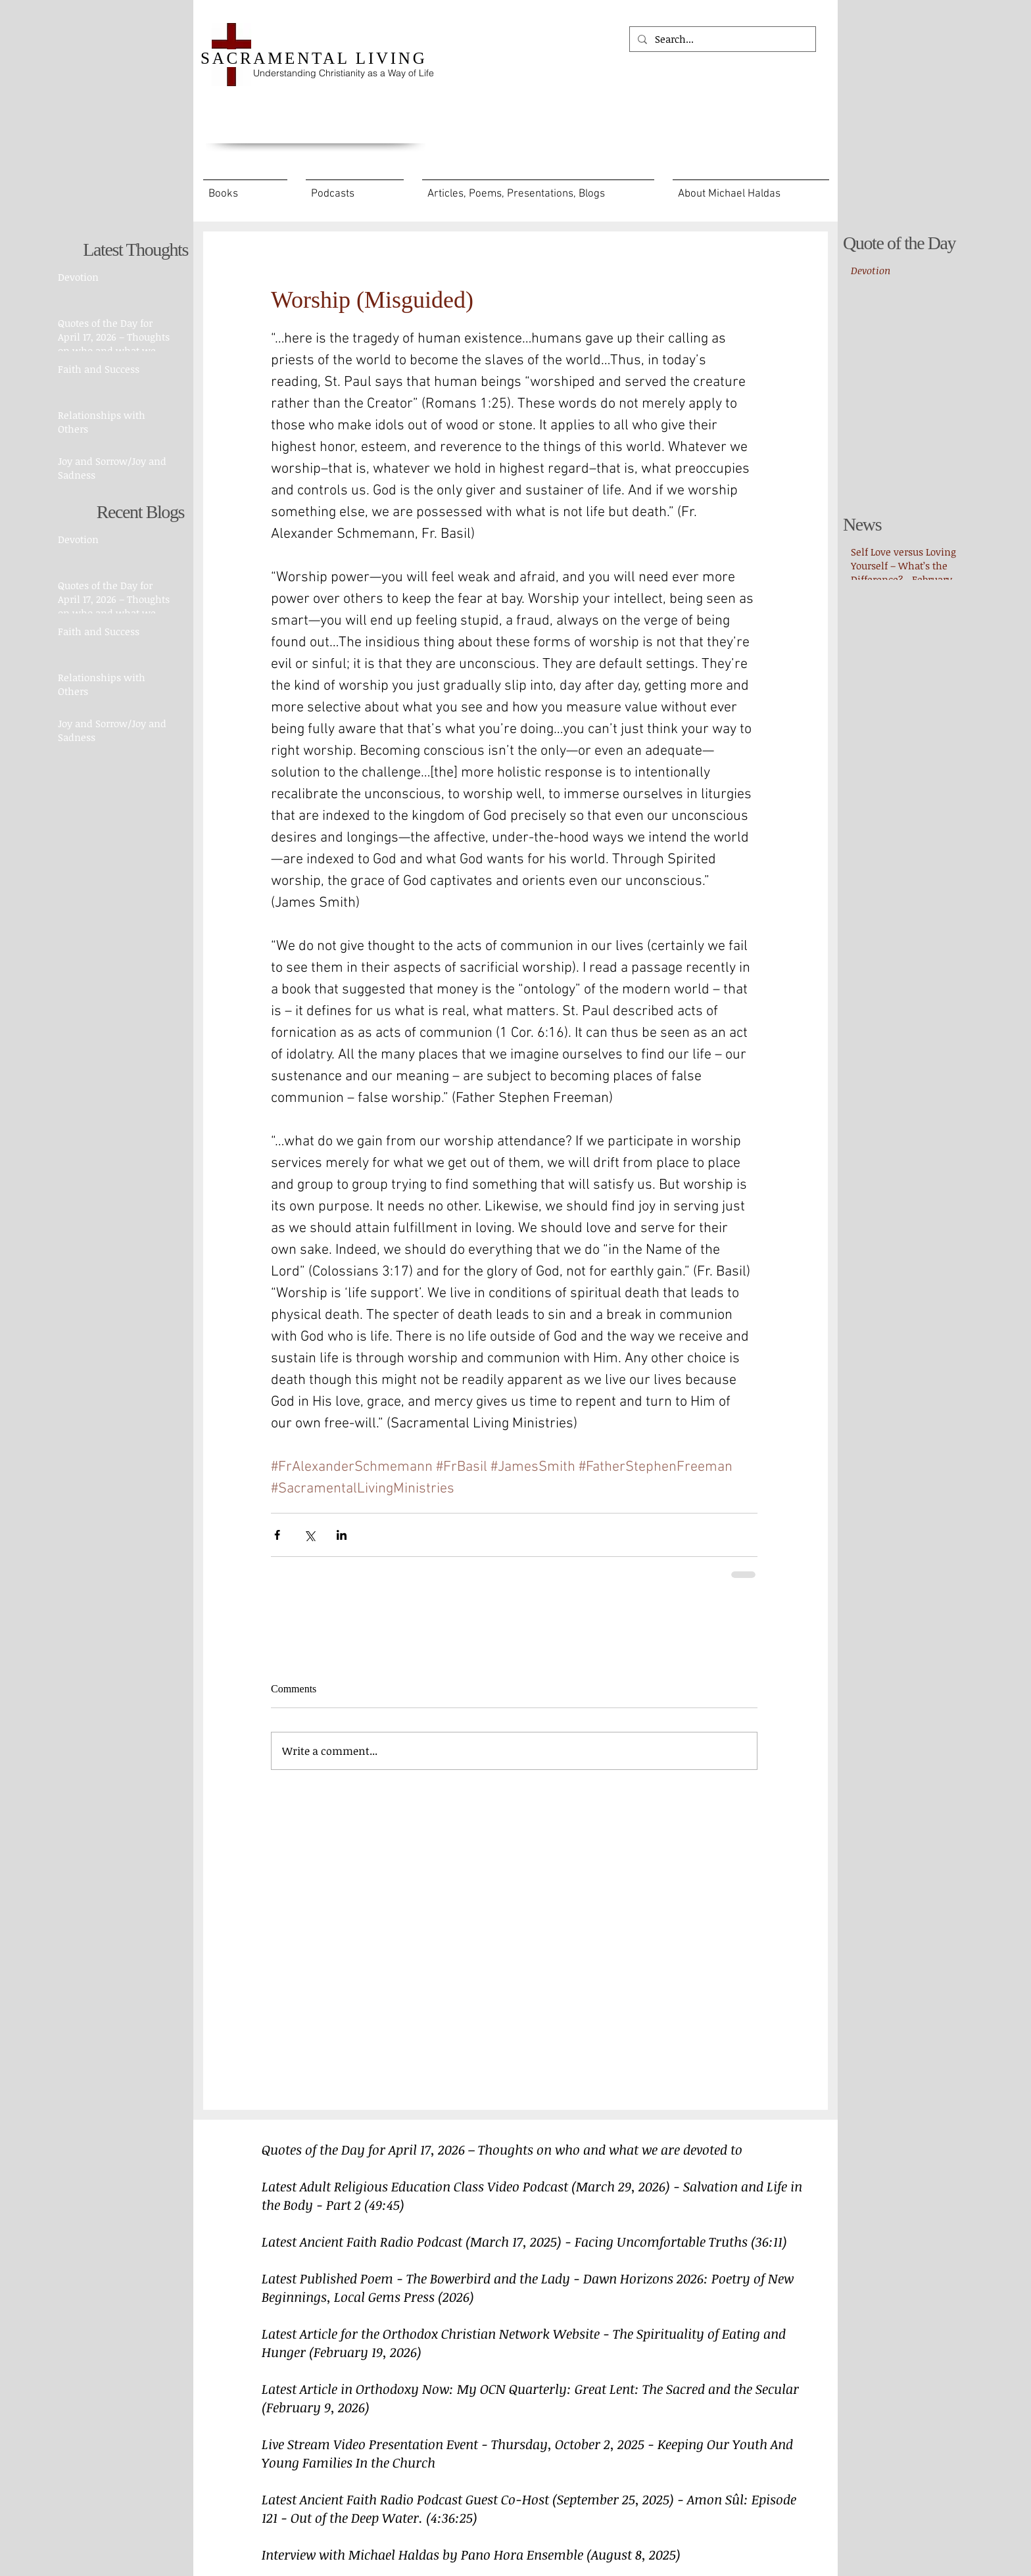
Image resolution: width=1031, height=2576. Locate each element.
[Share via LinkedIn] (341, 1535)
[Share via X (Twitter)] (309, 1535)
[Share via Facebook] (277, 1535)
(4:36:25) (451, 2517)
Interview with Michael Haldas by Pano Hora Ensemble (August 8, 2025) (471, 2554)
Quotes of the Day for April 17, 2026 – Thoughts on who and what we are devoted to (502, 2149)
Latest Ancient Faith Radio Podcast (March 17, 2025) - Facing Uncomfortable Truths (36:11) (524, 2241)
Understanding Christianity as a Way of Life (343, 73)
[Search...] (721, 39)
